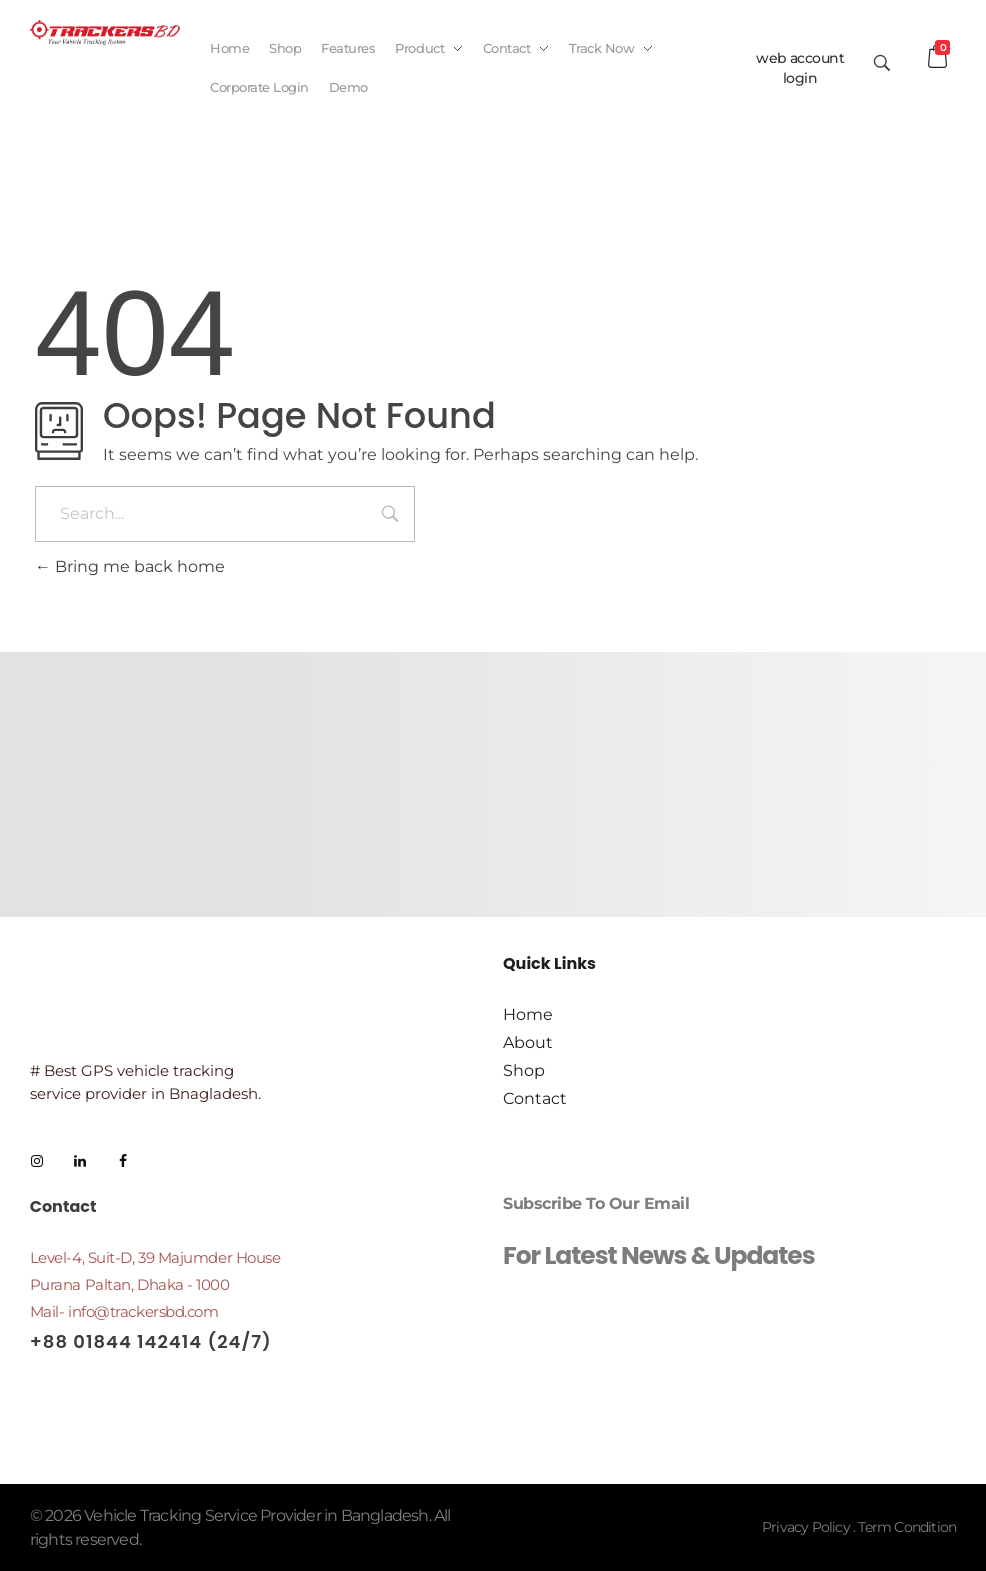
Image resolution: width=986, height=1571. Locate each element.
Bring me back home (130, 566)
